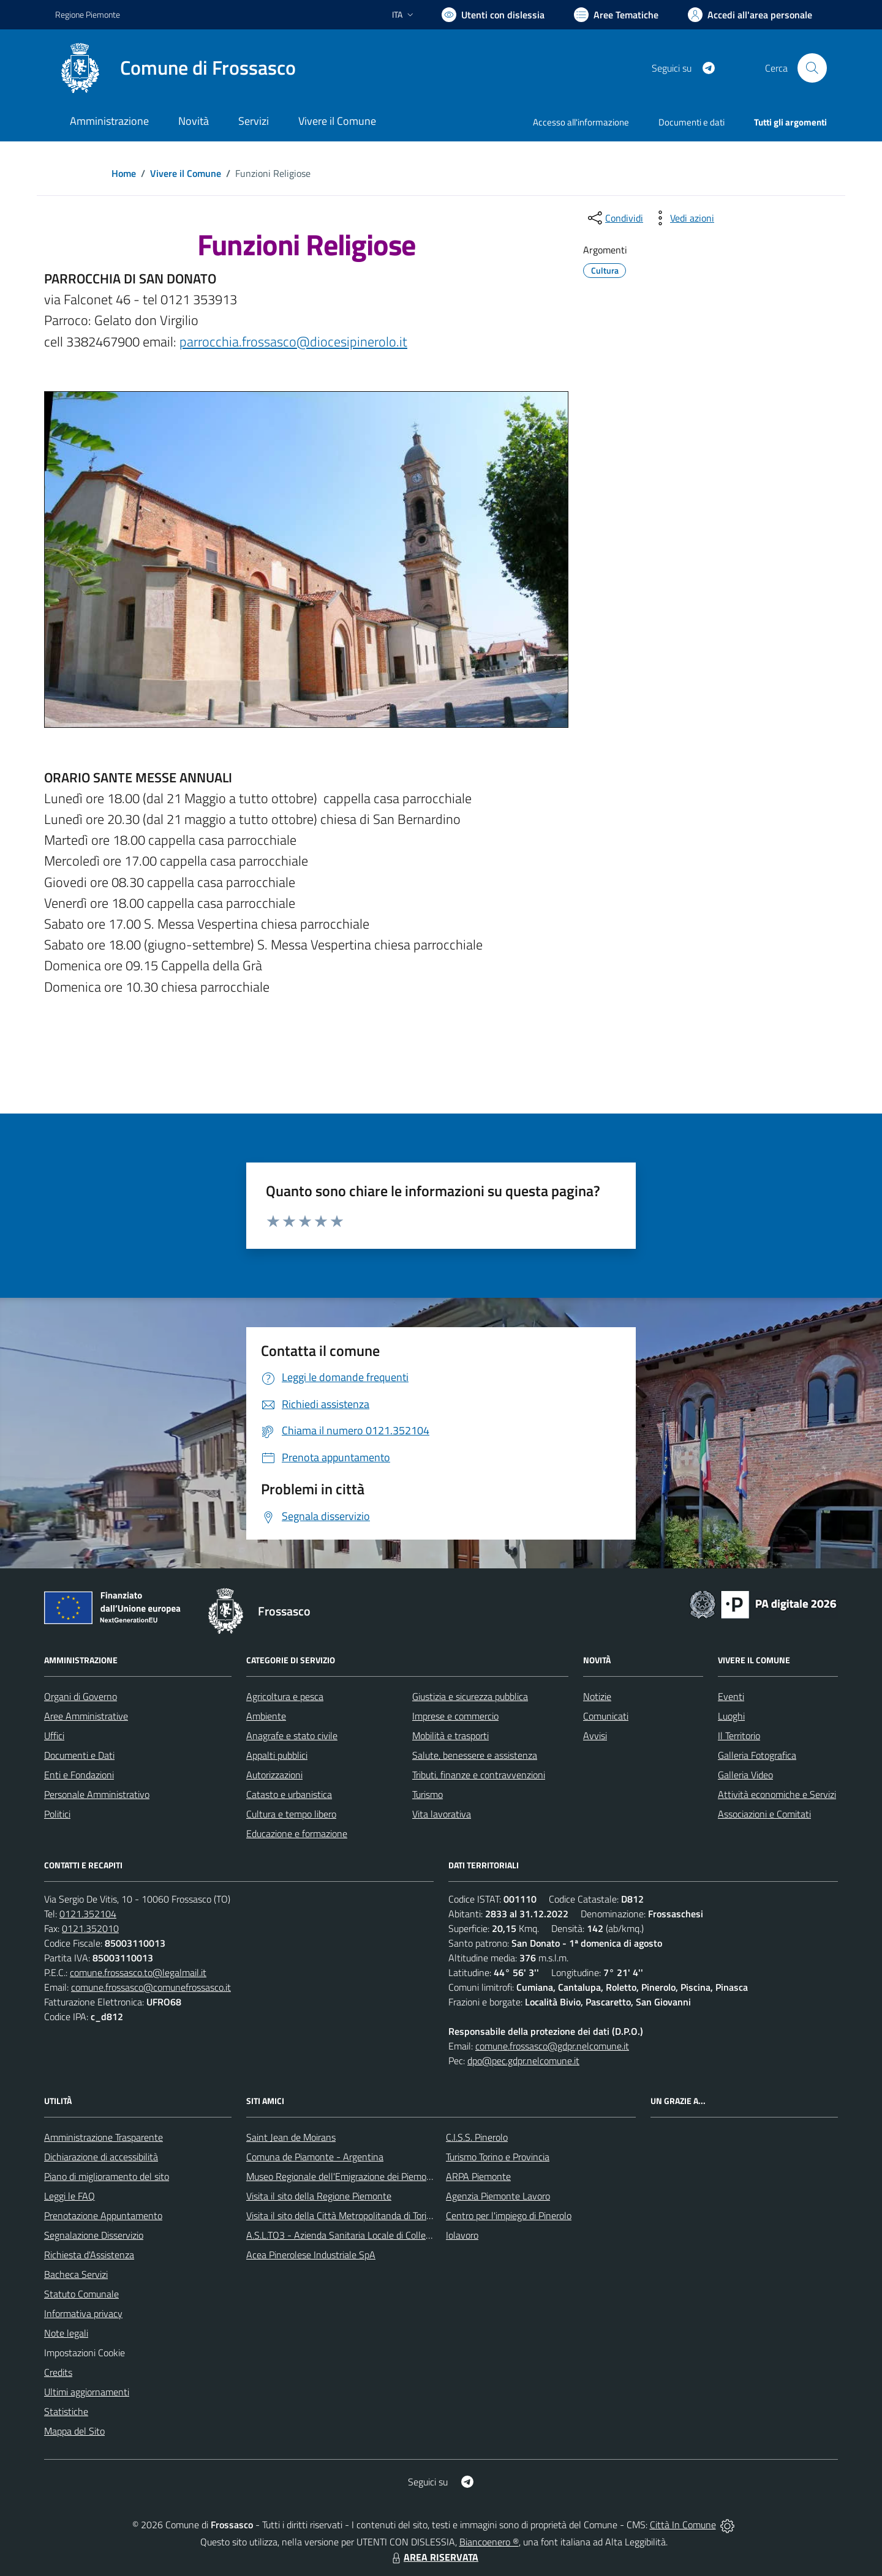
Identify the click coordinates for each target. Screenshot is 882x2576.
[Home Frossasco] (175, 68)
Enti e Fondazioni (79, 1774)
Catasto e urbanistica (289, 1794)
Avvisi (595, 1735)
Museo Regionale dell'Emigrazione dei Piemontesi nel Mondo (369, 2176)
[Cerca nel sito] (812, 68)
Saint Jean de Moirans (291, 2137)
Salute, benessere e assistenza (474, 1755)
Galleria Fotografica (757, 1755)
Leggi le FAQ (69, 2195)
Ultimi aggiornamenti (86, 2391)
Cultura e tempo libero (291, 1814)
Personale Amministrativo (96, 1794)
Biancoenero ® (489, 2541)
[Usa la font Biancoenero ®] (493, 14)
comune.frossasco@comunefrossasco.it (151, 1987)
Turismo (427, 1794)
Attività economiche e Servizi (777, 1794)
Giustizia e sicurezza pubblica (470, 1696)
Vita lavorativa (441, 1814)
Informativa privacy (83, 2313)
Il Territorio (739, 1735)
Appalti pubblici (276, 1755)
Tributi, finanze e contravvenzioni (478, 1774)
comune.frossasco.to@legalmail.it (138, 1972)
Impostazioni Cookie (84, 2352)
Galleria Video (745, 1774)
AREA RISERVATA (433, 2557)
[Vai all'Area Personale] (750, 14)
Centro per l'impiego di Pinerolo (508, 2215)
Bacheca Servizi (76, 2274)
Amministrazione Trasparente (103, 2137)
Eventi (731, 1696)
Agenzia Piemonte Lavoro (498, 2195)
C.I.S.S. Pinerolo (477, 2137)
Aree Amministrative (86, 1716)
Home (123, 173)
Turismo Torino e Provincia (497, 2156)
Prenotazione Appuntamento (103, 2215)
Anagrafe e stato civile (291, 1735)
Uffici (54, 1735)
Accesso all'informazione (581, 122)
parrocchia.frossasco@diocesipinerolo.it (293, 341)
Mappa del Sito (74, 2431)
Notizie (597, 1696)
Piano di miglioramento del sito (106, 2176)
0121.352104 (87, 1913)
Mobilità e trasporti (450, 1735)
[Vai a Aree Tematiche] (616, 14)
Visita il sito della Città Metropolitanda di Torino (341, 2215)
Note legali (66, 2333)
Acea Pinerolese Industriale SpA (310, 2254)
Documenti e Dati (79, 1755)
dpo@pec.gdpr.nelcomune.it (523, 2060)
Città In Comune (683, 2524)
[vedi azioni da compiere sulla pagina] (682, 218)
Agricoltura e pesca (284, 1696)
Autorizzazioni (274, 1774)
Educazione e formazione (296, 1833)
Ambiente (266, 1716)
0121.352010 (90, 1928)
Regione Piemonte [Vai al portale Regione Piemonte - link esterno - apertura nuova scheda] (87, 14)
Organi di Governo (80, 1696)
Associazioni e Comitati (764, 1814)
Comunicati (605, 1716)
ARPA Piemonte (478, 2176)
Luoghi (731, 1716)
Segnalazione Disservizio (93, 2235)
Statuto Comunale (81, 2293)
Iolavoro (462, 2235)
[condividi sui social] (614, 218)
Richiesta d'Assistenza (89, 2254)
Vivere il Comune (185, 173)
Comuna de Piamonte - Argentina (314, 2156)
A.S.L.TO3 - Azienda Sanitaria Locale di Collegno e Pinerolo (365, 2235)
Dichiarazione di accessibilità (101, 2156)
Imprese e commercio (455, 1716)
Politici (57, 1814)
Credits (58, 2372)
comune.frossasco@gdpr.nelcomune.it (552, 2046)
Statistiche (66, 2411)
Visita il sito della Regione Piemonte (318, 2195)
